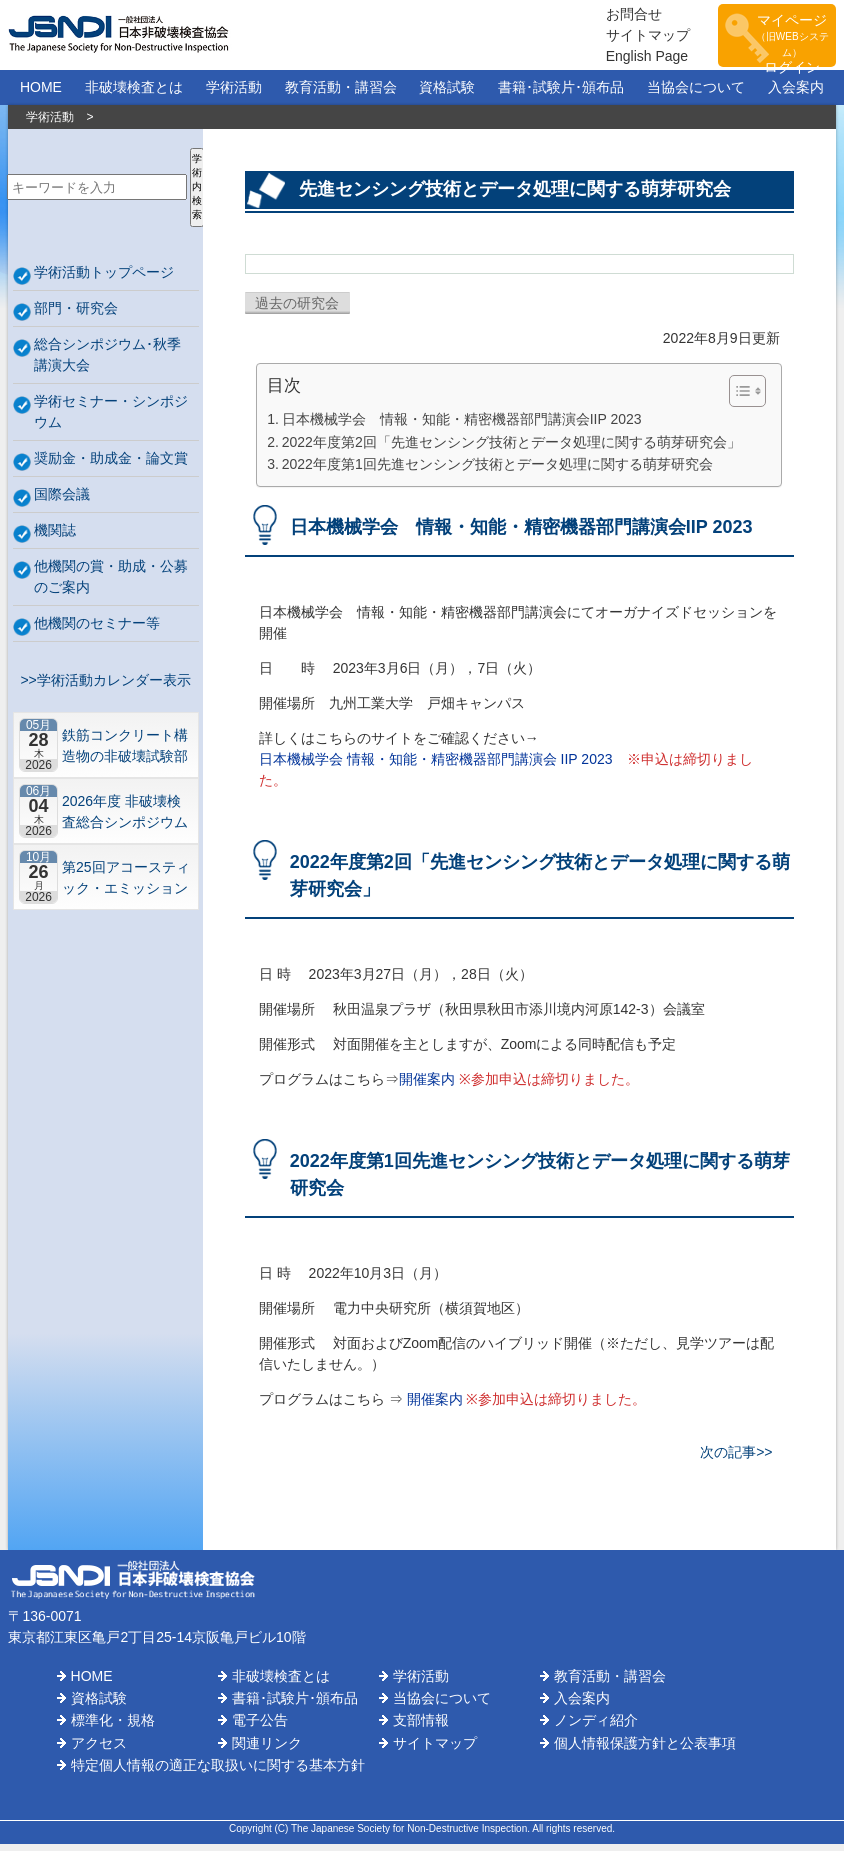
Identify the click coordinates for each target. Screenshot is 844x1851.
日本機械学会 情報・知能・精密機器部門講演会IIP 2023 (462, 426)
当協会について (696, 94)
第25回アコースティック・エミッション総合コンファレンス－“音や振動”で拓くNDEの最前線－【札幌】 (126, 883)
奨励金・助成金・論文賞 (111, 464)
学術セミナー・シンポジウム (111, 417)
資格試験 (447, 94)
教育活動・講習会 (341, 94)
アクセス (99, 1749)
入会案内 (796, 94)
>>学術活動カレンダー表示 (102, 686)
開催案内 (427, 1085)
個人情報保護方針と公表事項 (645, 1749)
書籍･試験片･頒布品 (561, 94)
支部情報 (421, 1727)
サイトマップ (626, 38)
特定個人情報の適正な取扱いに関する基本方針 (218, 1772)
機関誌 (55, 536)
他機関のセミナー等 (97, 629)
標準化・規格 (113, 1727)
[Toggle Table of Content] (737, 398)
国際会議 (62, 500)
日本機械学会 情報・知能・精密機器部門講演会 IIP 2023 (436, 765)
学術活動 (234, 94)
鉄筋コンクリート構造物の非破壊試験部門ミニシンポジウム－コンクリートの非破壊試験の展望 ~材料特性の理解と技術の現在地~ (125, 751)
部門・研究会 (76, 314)
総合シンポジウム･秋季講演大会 (107, 360)
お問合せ (612, 17)
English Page (625, 59)
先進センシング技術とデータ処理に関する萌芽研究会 (515, 196)
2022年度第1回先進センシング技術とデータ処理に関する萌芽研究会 (497, 471)
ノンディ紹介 (596, 1727)
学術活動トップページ (104, 278)
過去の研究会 (297, 310)
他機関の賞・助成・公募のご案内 (111, 582)
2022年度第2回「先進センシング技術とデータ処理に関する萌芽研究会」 (511, 448)
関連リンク (267, 1749)
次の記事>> (736, 1458)
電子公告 (260, 1727)
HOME (41, 94)
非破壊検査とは (134, 94)
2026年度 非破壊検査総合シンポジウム (125, 817)
